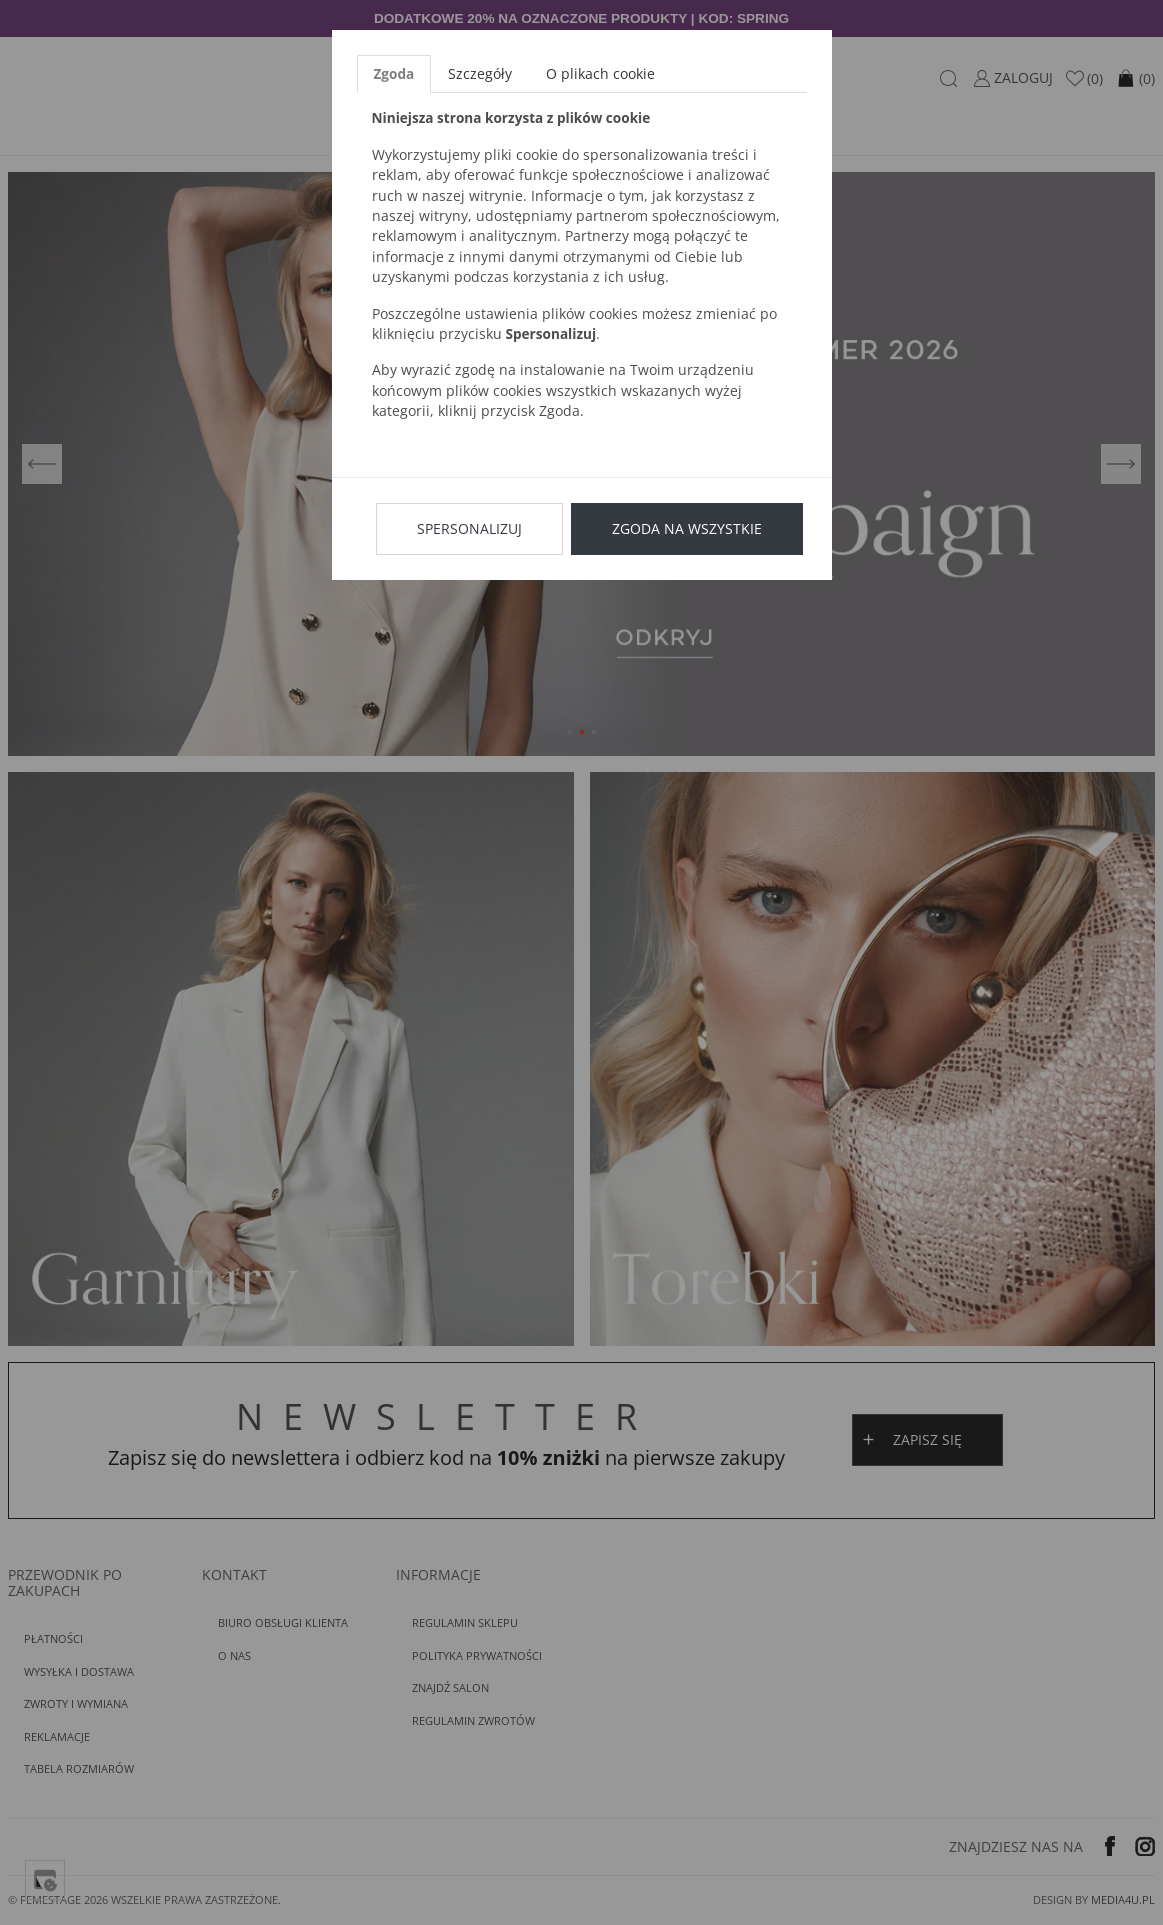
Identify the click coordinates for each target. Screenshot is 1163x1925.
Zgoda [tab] (394, 73)
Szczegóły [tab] (480, 73)
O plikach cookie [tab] (600, 73)
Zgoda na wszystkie (687, 528)
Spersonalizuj (469, 528)
